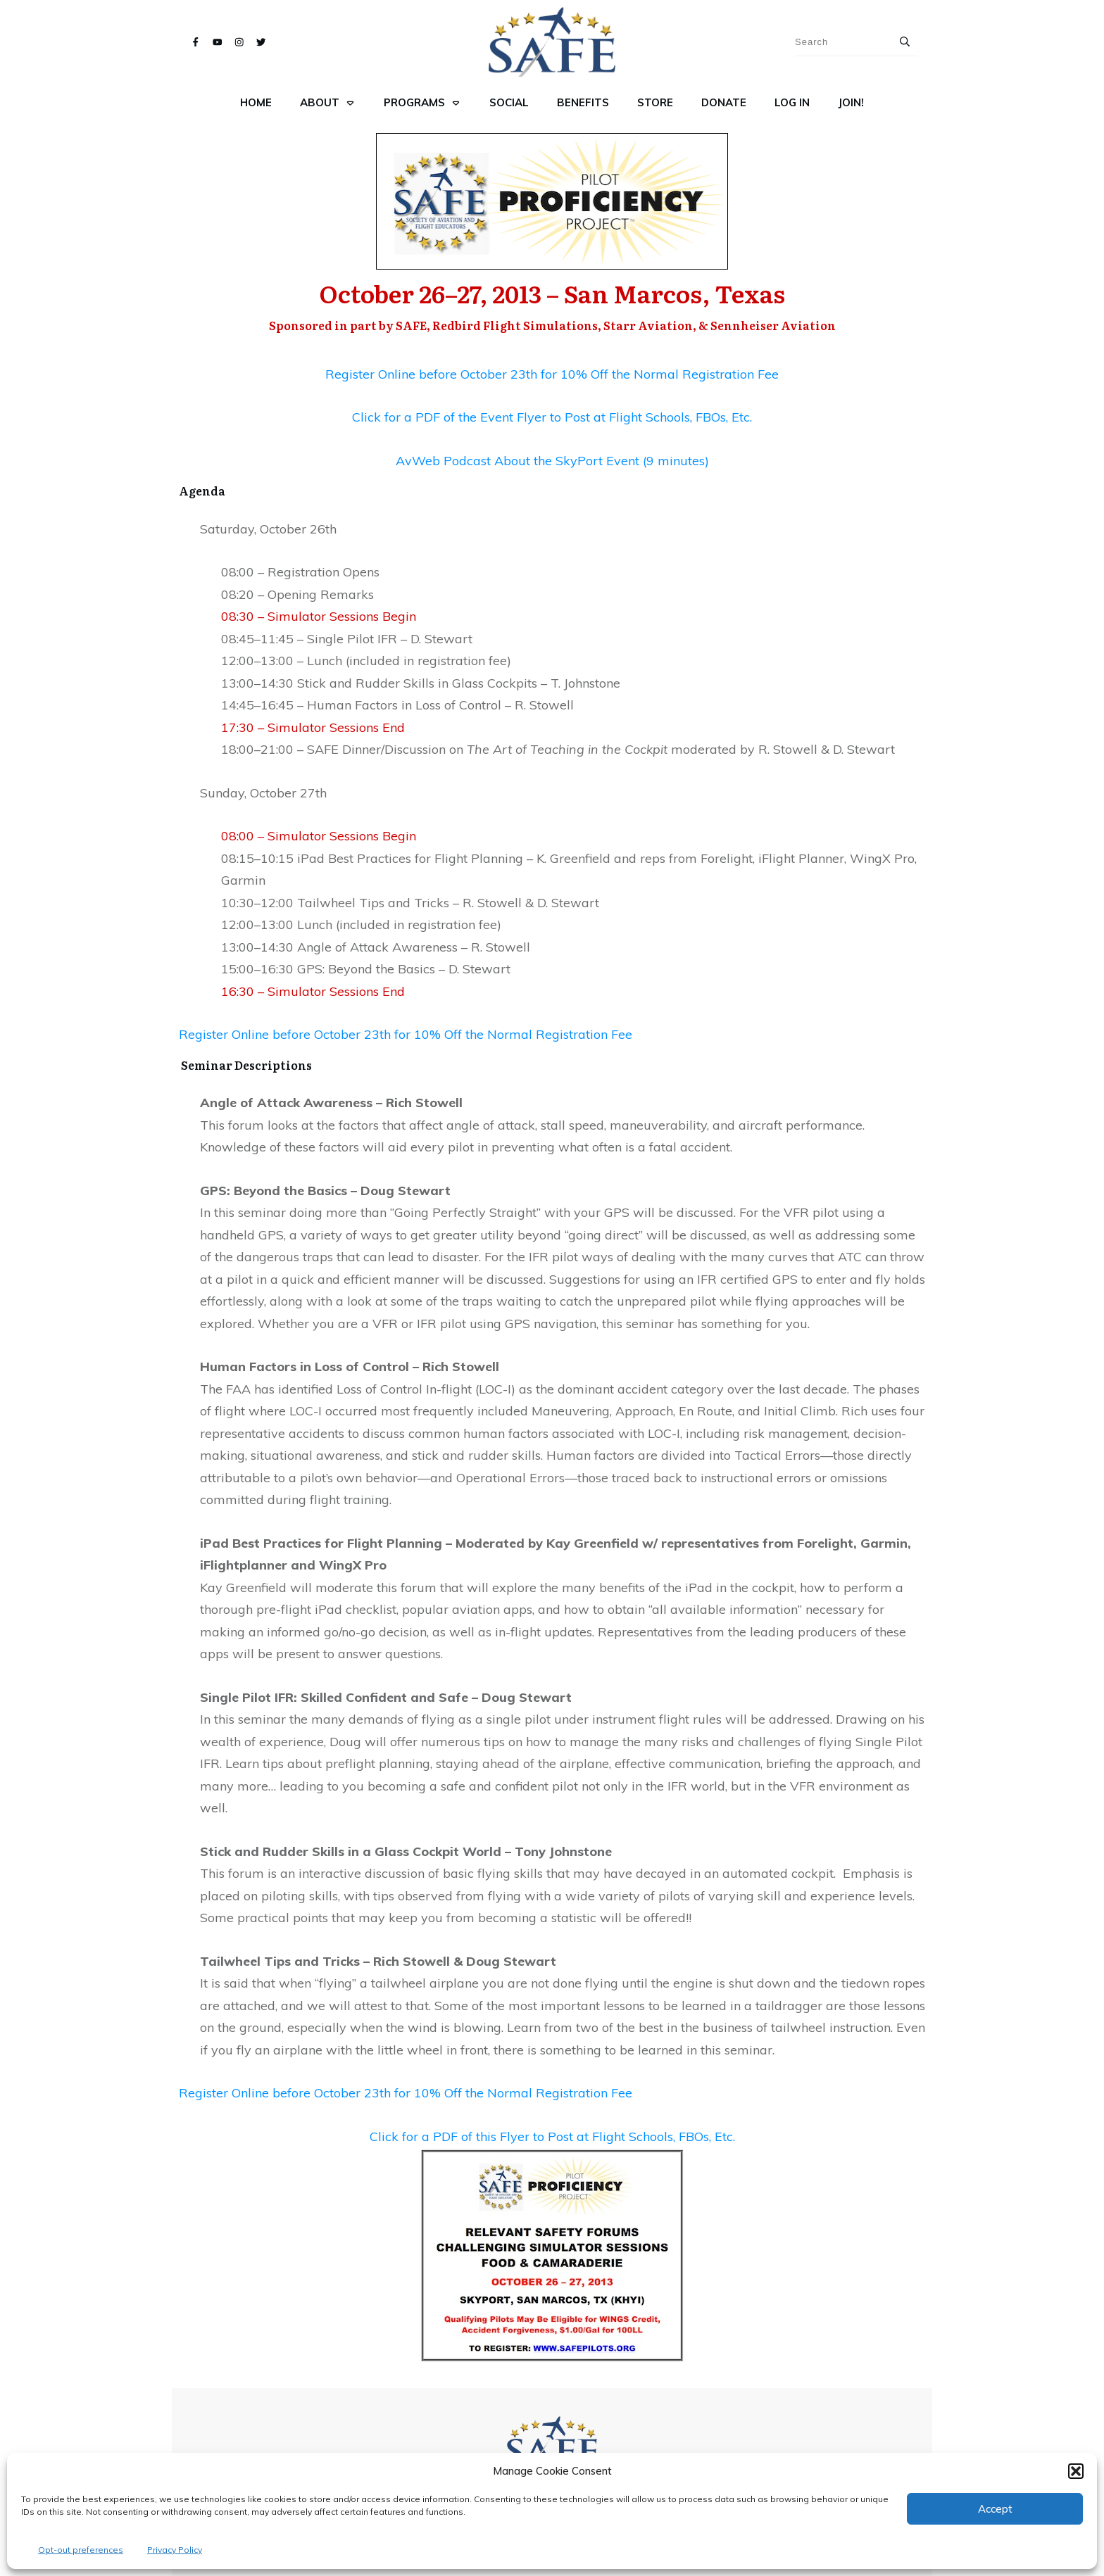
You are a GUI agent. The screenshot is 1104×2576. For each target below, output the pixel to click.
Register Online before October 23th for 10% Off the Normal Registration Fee (552, 374)
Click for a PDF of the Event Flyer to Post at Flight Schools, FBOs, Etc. (552, 417)
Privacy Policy (174, 2549)
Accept (995, 2508)
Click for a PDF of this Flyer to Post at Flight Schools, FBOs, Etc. (552, 2136)
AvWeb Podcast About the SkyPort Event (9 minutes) (552, 461)
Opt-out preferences (80, 2549)
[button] (1076, 2471)
